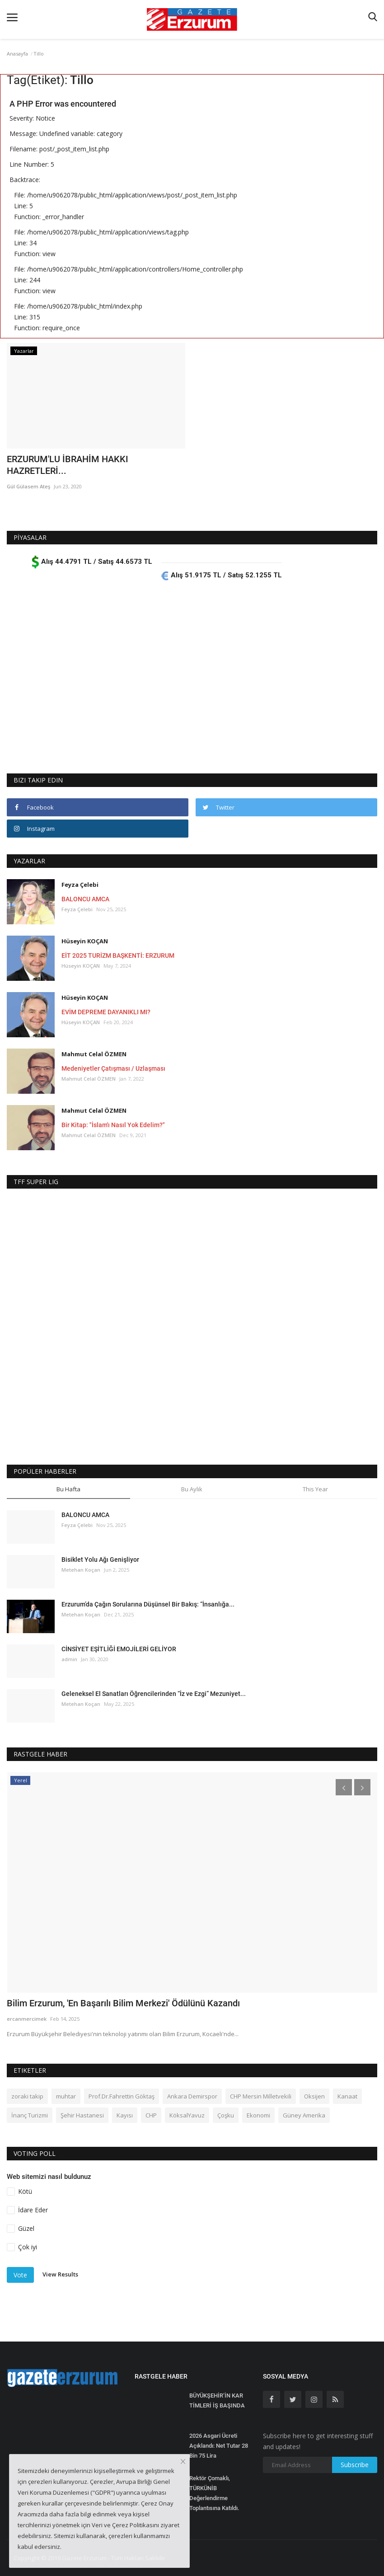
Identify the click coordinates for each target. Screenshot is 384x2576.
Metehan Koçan (80, 1569)
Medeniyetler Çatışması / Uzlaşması (113, 1068)
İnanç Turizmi (29, 2115)
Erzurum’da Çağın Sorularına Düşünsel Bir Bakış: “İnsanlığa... (147, 1604)
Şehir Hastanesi (82, 2115)
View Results (60, 2275)
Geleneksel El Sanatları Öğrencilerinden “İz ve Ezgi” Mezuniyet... (153, 1693)
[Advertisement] (192, 678)
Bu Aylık (191, 1489)
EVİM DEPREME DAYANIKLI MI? (105, 1012)
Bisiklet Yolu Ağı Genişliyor (100, 1559)
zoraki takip (27, 2096)
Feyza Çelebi (79, 885)
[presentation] (344, 1787)
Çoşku (225, 2115)
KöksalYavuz (187, 2115)
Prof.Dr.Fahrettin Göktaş (122, 2096)
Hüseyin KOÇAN (84, 941)
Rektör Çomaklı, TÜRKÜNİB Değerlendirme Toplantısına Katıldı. (214, 2493)
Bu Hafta (68, 1489)
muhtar (66, 2096)
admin (69, 1659)
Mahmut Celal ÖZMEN (93, 1054)
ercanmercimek (27, 2018)
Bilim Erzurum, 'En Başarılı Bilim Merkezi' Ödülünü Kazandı (123, 2003)
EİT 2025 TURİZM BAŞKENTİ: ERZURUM (117, 955)
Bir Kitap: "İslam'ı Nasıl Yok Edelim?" (113, 1125)
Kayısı (125, 2115)
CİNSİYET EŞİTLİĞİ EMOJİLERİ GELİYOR (118, 1649)
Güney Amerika (304, 2115)
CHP (151, 2115)
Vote (20, 2275)
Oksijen (314, 2096)
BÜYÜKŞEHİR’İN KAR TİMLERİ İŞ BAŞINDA (217, 2400)
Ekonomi (258, 2115)
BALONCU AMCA (85, 899)
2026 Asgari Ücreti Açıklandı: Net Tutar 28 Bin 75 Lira (218, 2445)
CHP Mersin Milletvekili (260, 2096)
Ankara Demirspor (192, 2096)
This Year (315, 1489)
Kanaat (347, 2096)
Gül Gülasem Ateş (28, 486)
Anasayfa (17, 53)
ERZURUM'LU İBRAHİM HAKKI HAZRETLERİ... (67, 465)
